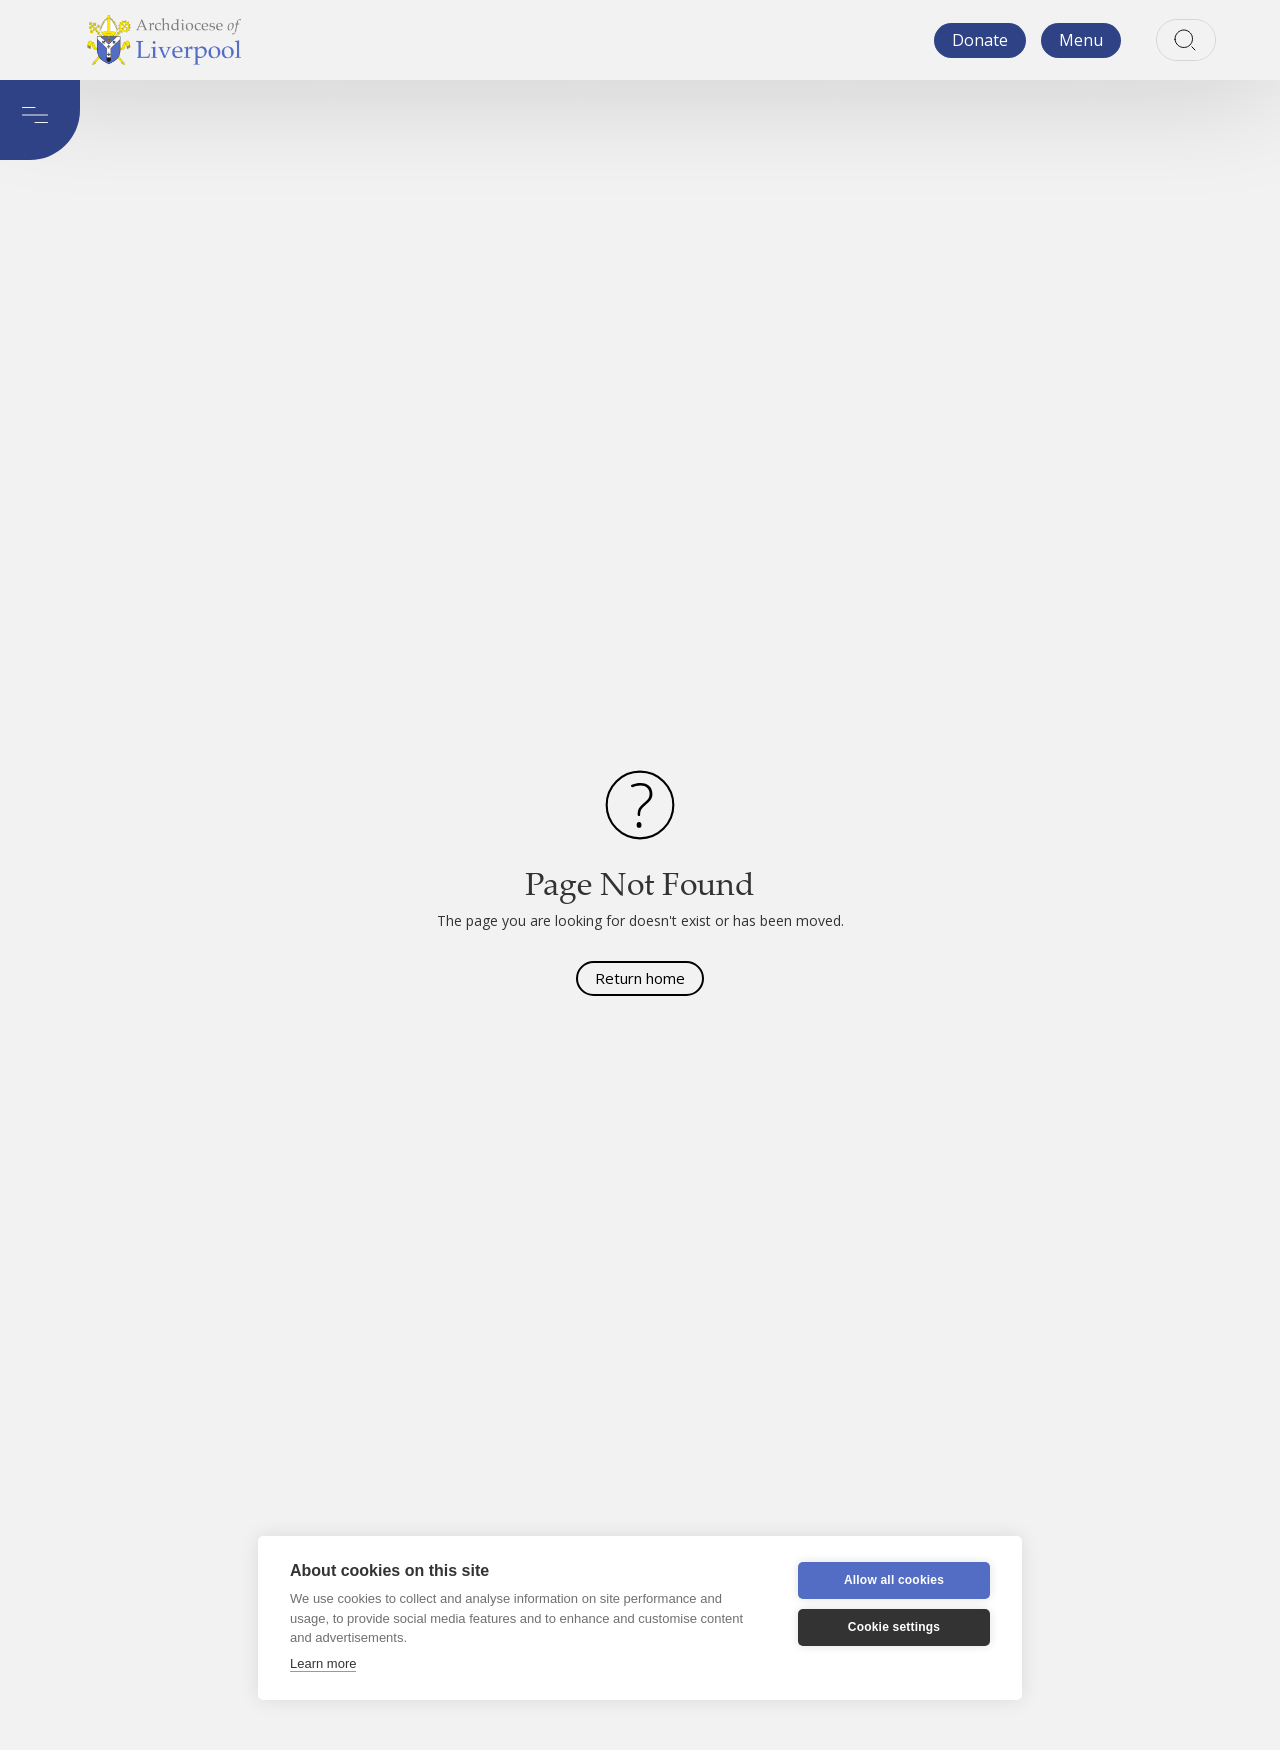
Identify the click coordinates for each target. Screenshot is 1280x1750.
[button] (1081, 40)
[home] (164, 40)
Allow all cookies (894, 1580)
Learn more (323, 1663)
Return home (640, 978)
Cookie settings (894, 1627)
